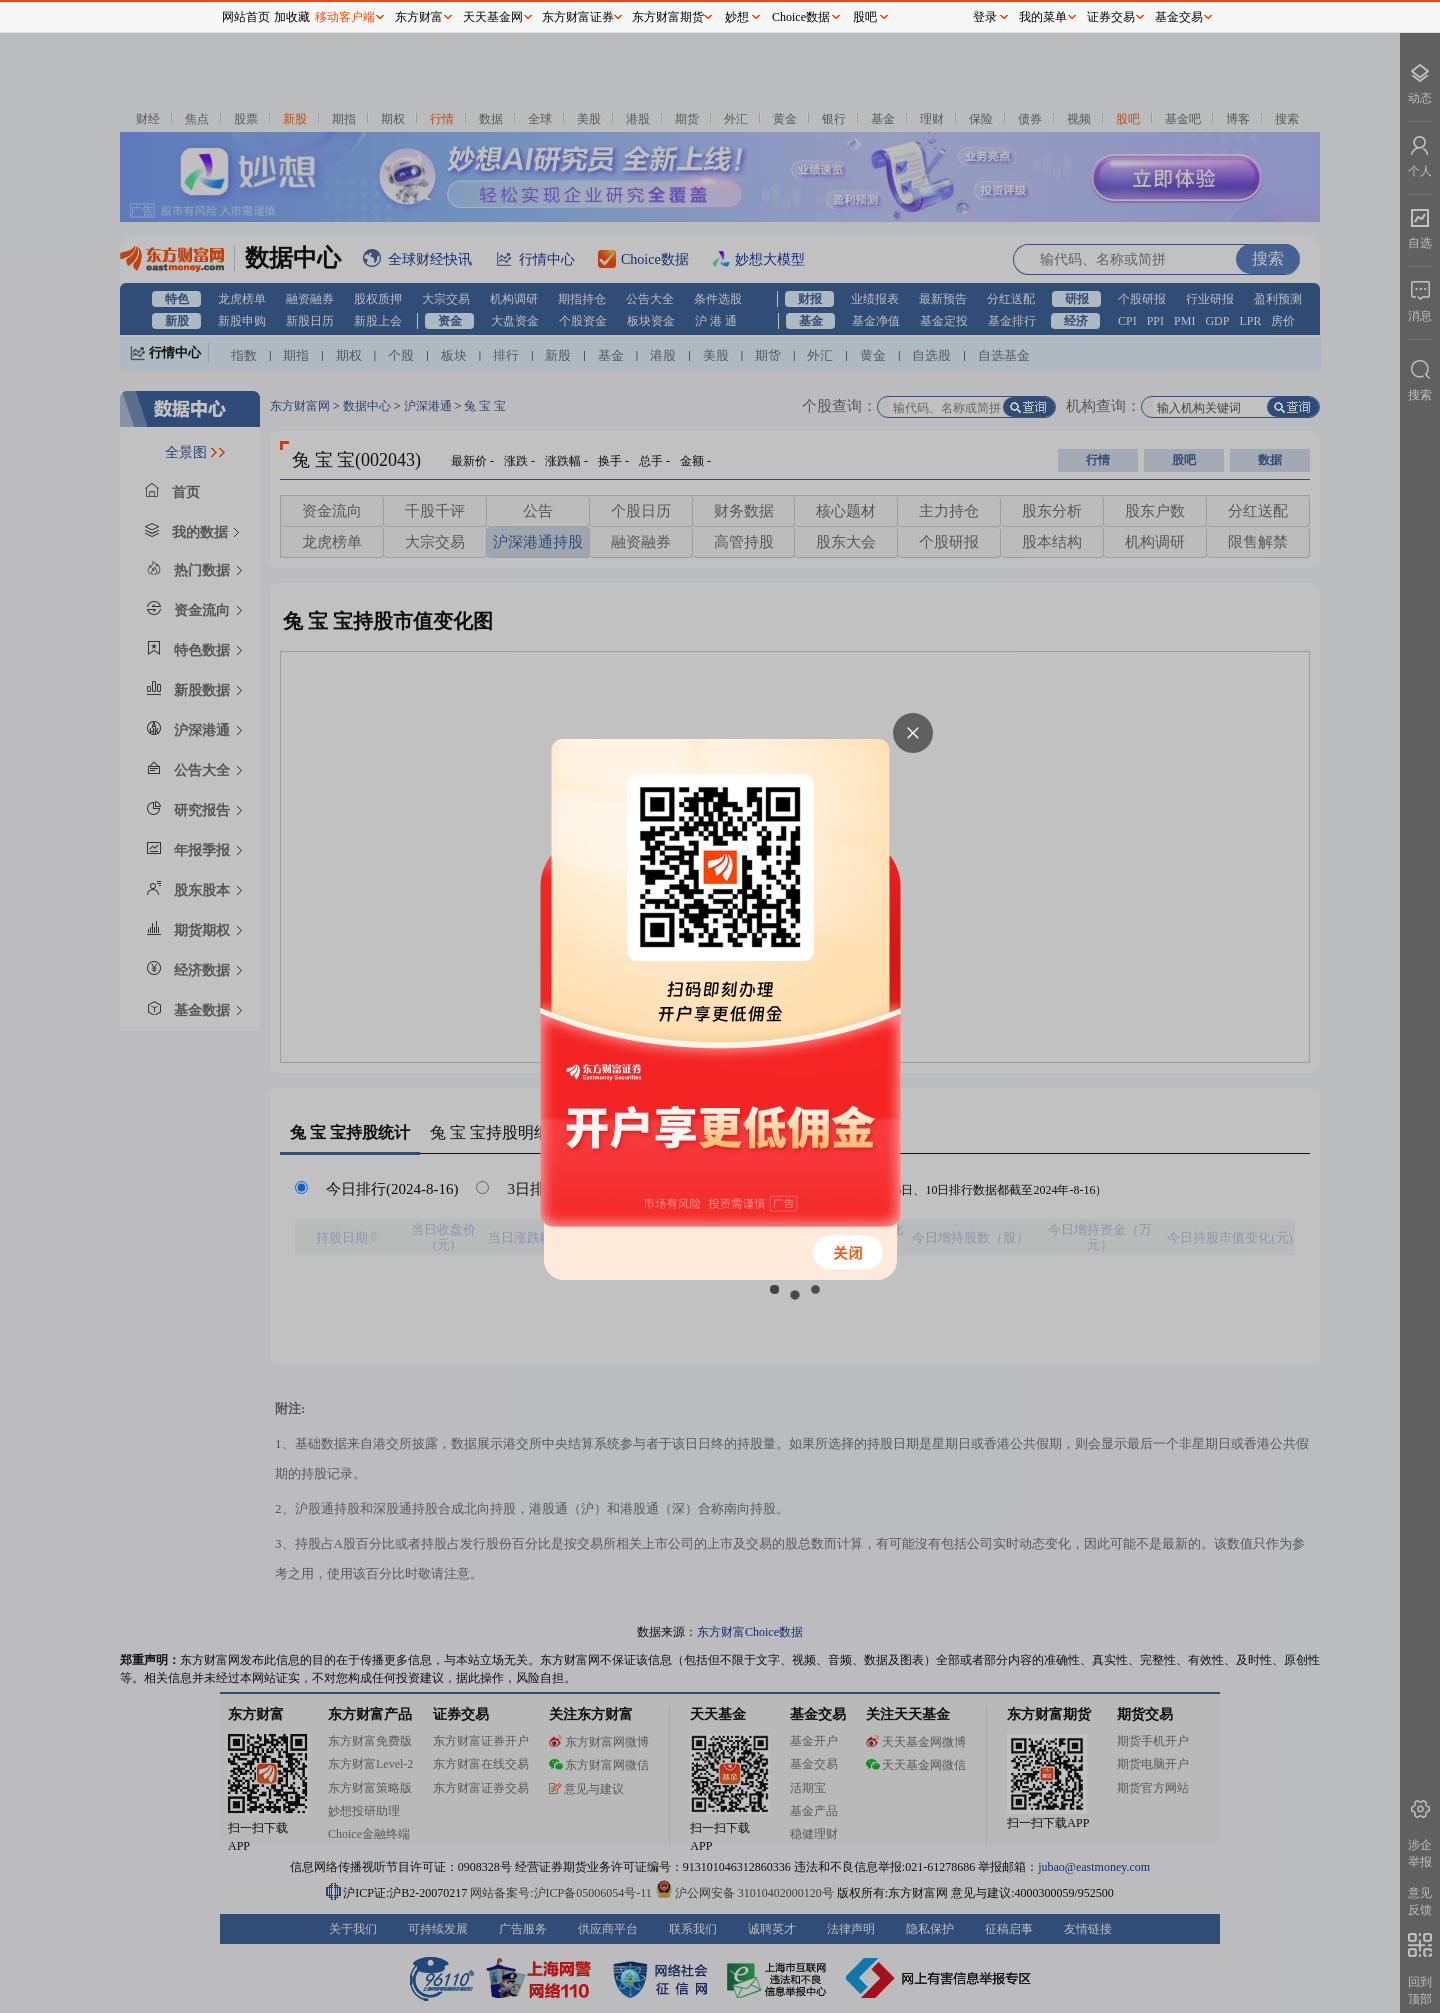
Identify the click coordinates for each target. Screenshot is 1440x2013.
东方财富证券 (578, 17)
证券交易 (1111, 17)
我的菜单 (1043, 17)
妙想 (737, 17)
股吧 (865, 17)
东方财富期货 (668, 17)
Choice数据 (801, 17)
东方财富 (419, 17)
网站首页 (246, 17)
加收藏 (292, 17)
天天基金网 (493, 17)
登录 (985, 17)
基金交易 (1179, 17)
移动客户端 (345, 17)
